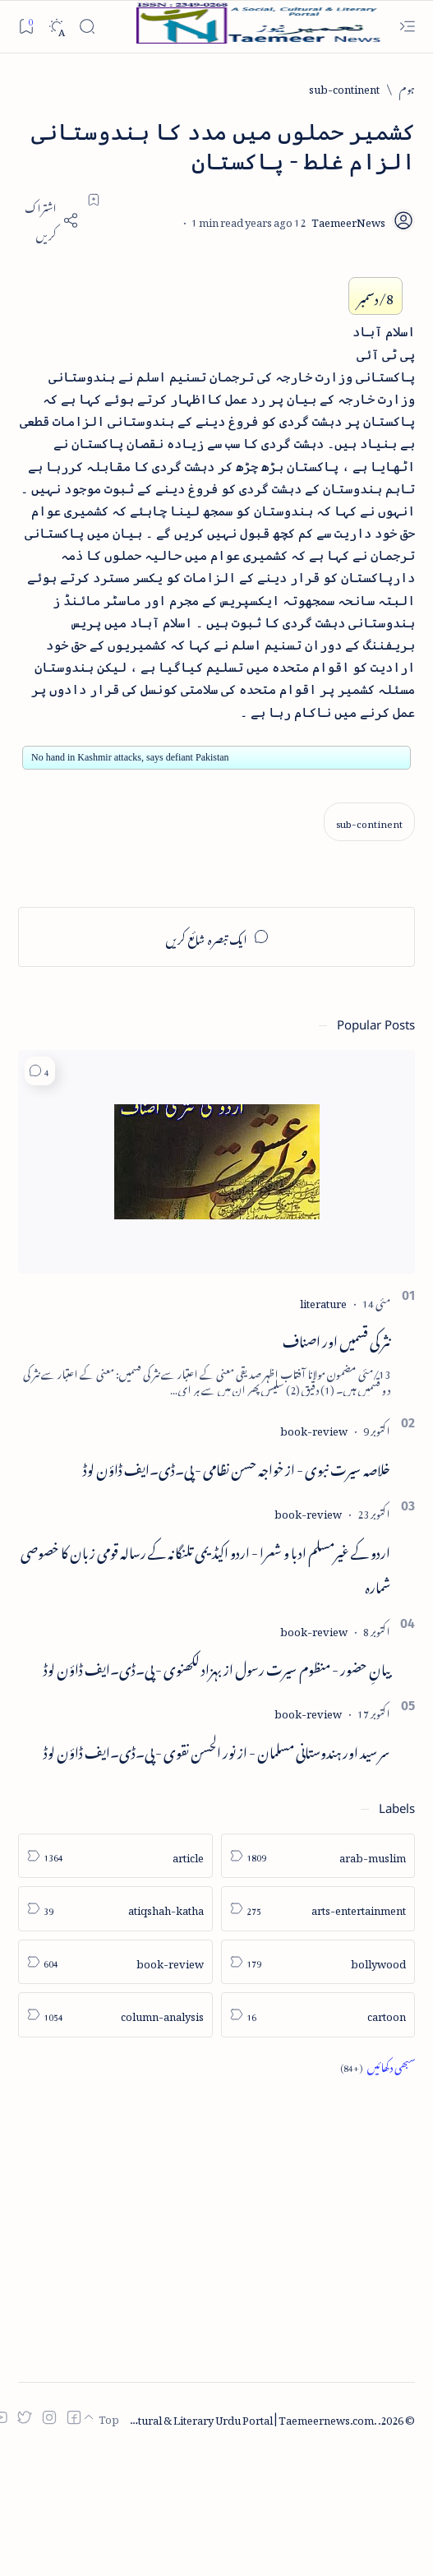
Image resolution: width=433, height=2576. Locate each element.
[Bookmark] (26, 26)
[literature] (323, 1301)
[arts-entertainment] (318, 1908)
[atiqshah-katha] (115, 1908)
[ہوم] (407, 87)
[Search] (86, 26)
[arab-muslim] (318, 1856)
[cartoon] (318, 2014)
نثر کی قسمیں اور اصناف (336, 1338)
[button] (40, 1071)
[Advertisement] (216, 2180)
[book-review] (314, 1428)
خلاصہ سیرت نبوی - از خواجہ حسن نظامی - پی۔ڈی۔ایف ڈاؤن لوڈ (236, 1467)
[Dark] (56, 26)
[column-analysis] (115, 2014)
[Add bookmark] (93, 199)
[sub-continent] (344, 87)
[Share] (48, 220)
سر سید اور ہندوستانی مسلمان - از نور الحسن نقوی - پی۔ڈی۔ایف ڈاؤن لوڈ (217, 1749)
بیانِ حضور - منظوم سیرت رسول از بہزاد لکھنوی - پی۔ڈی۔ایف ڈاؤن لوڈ (217, 1666)
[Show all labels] (377, 2066)
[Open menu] (407, 26)
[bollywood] (318, 1962)
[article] (115, 1856)
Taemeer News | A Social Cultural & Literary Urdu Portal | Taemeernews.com (187, 2417)
